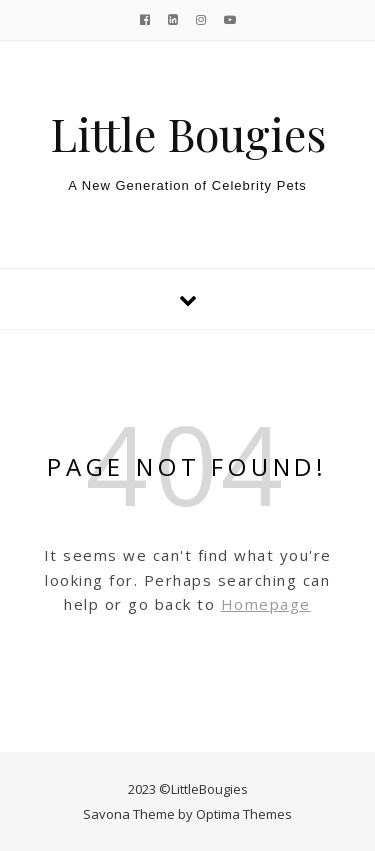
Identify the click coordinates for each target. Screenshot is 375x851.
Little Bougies (188, 133)
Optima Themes (244, 814)
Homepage (266, 604)
